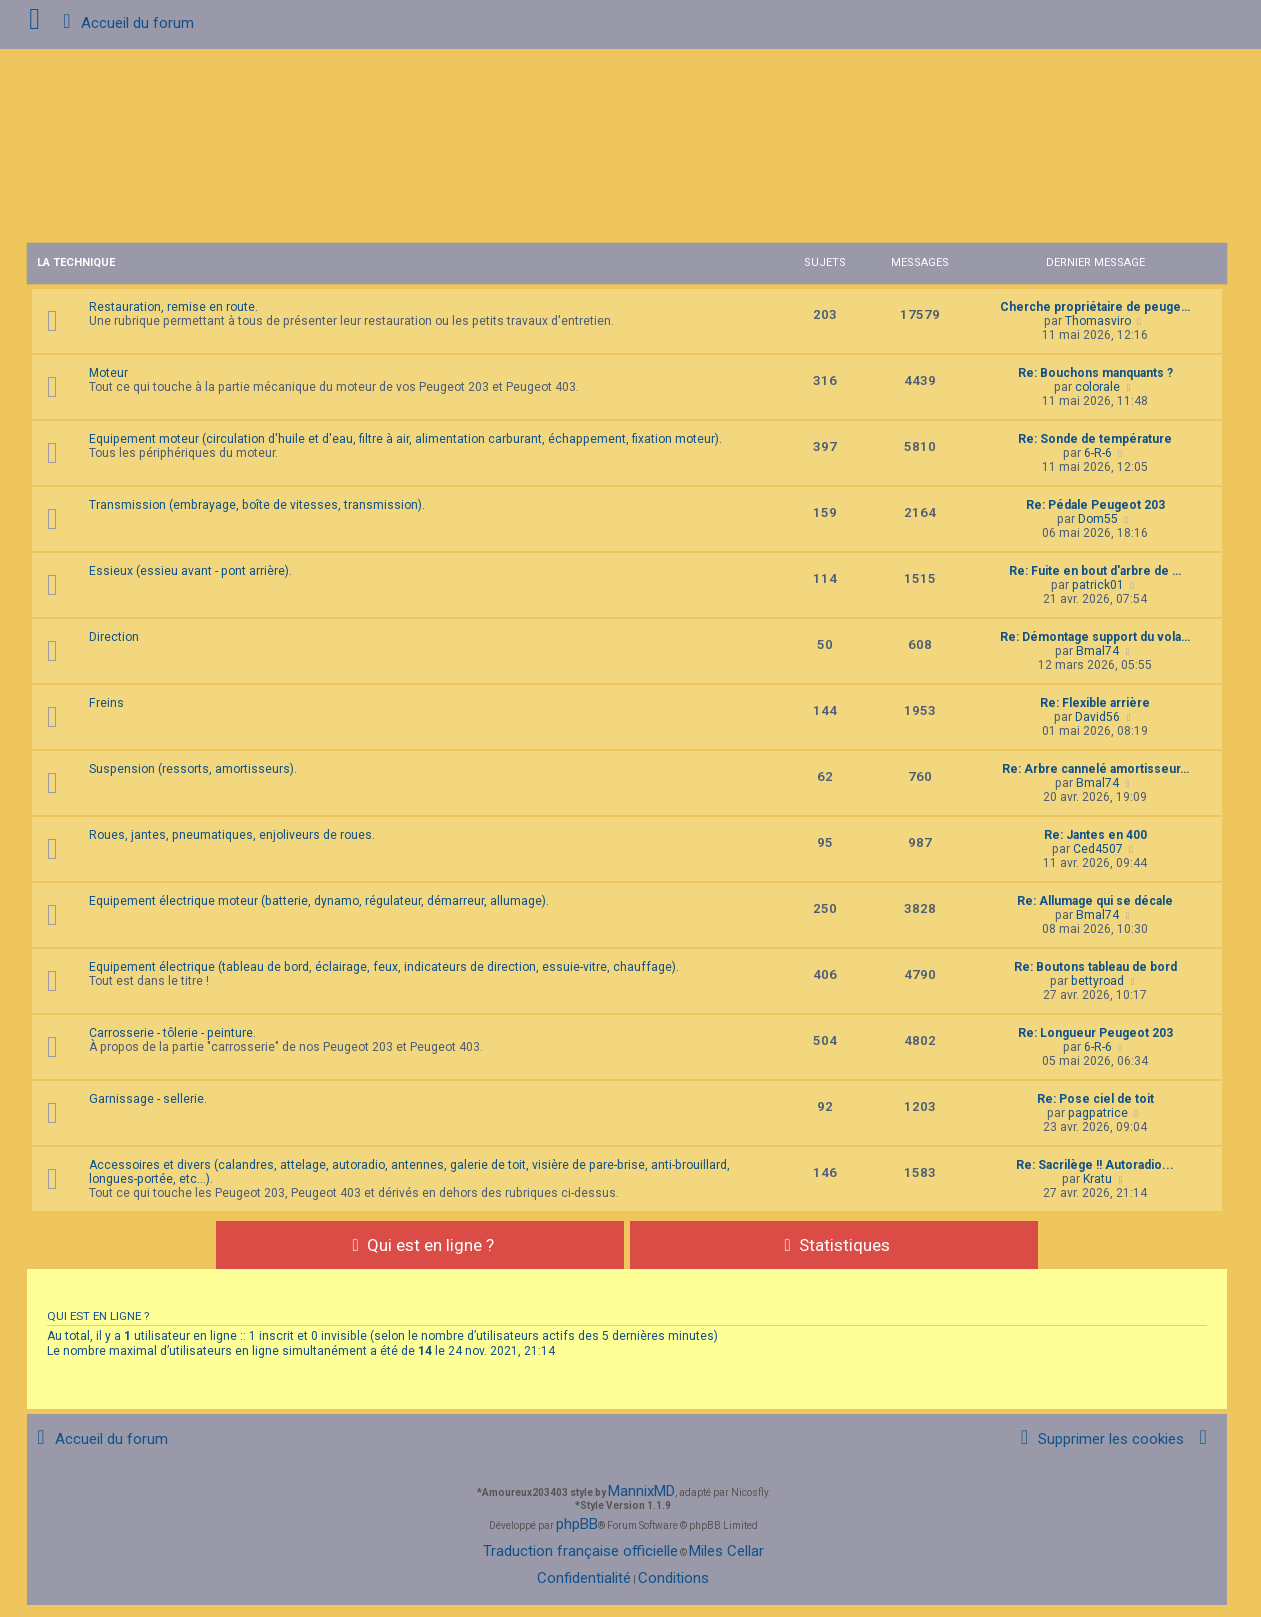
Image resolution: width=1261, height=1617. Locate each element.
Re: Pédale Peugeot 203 (1095, 505)
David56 (1097, 717)
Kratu (1097, 1179)
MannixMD (641, 1491)
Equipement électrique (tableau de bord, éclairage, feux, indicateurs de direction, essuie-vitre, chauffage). (384, 967)
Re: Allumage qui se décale (1095, 901)
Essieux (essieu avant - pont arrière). (190, 571)
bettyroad (1097, 981)
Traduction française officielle (580, 1551)
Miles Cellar (726, 1551)
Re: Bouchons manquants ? (1095, 373)
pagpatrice (1098, 1113)
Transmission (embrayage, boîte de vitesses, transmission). (257, 505)
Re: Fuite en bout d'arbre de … (1095, 571)
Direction (114, 637)
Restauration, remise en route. (173, 307)
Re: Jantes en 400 (1095, 835)
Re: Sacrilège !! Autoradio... (1095, 1165)
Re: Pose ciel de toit (1095, 1099)
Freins (106, 703)
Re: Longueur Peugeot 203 (1095, 1033)
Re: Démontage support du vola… (1095, 637)
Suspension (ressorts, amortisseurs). (193, 769)
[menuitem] (1099, 1439)
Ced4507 (1098, 849)
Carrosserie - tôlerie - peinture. (172, 1033)
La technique (76, 262)
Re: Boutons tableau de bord (1095, 967)
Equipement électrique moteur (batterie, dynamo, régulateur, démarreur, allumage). (319, 901)
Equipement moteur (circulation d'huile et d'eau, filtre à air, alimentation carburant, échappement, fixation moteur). (405, 439)
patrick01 (1098, 585)
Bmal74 (1097, 651)
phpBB (577, 1524)
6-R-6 (1098, 453)
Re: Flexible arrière (1095, 703)
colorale (1097, 387)
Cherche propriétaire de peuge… (1095, 307)
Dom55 (1098, 519)
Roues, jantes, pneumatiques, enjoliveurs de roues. (232, 835)
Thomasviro (1098, 321)
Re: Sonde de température (1095, 439)
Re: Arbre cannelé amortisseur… (1095, 769)
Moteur (108, 373)
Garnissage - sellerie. (148, 1099)
